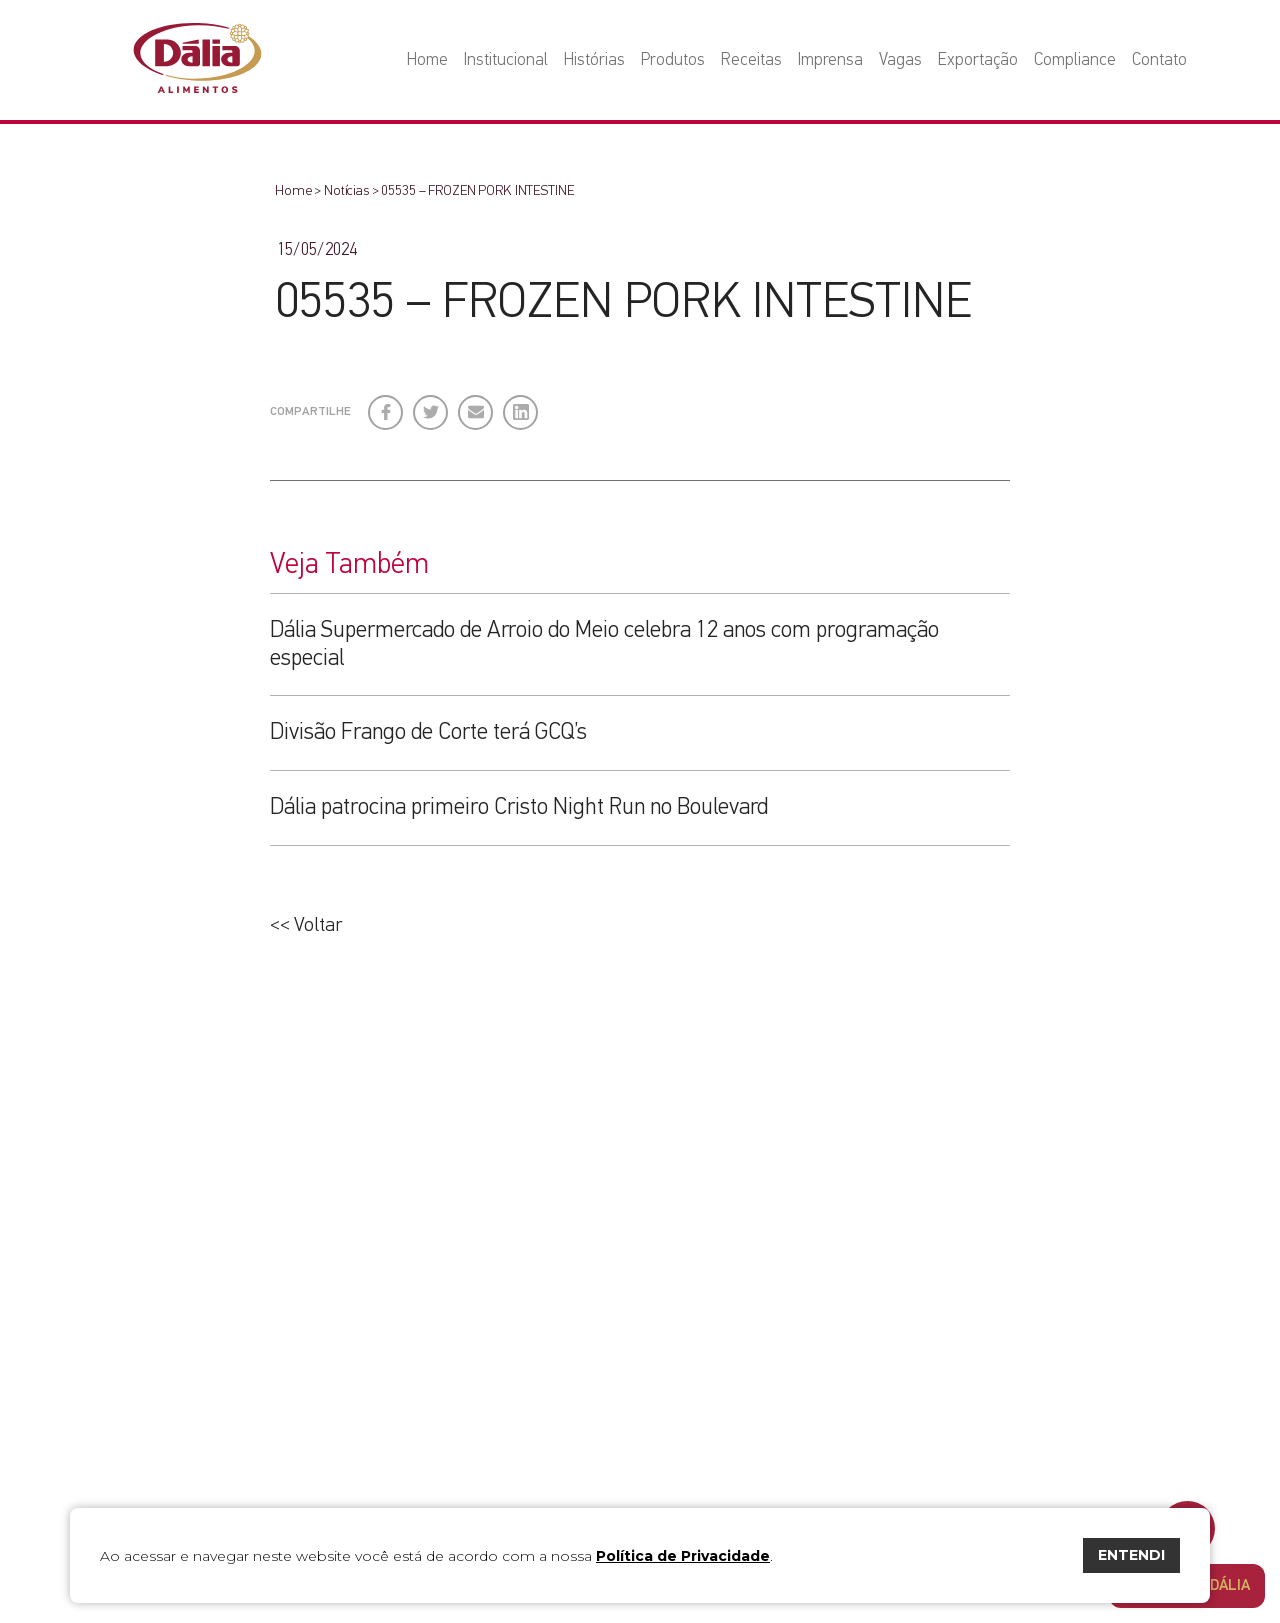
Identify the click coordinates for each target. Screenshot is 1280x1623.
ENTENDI (1131, 1555)
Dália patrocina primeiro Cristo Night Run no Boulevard (519, 807)
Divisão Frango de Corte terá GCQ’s (428, 732)
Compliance (1075, 60)
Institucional (506, 60)
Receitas (751, 60)
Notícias (346, 191)
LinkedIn (521, 405)
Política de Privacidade (683, 1556)
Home (427, 60)
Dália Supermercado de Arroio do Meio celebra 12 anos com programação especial (604, 644)
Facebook (386, 405)
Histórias (594, 60)
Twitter (431, 405)
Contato (1159, 60)
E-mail (474, 413)
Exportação (978, 60)
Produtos (673, 60)
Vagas (900, 60)
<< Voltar (306, 925)
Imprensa (830, 60)
